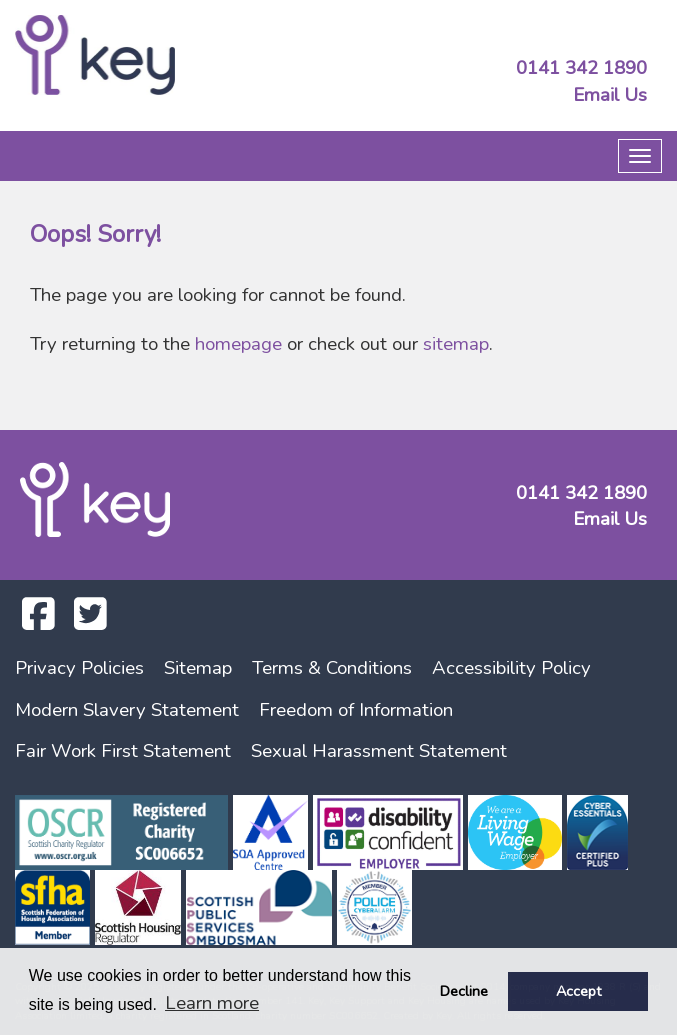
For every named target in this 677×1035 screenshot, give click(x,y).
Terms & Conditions (332, 668)
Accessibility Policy (511, 668)
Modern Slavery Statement (127, 710)
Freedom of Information (356, 710)
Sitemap (198, 668)
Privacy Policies (79, 668)
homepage (238, 344)
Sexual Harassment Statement (379, 751)
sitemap (456, 344)
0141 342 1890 (581, 68)
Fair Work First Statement (123, 751)
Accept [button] (578, 991)
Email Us (610, 95)
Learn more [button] (212, 1003)
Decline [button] (464, 991)
